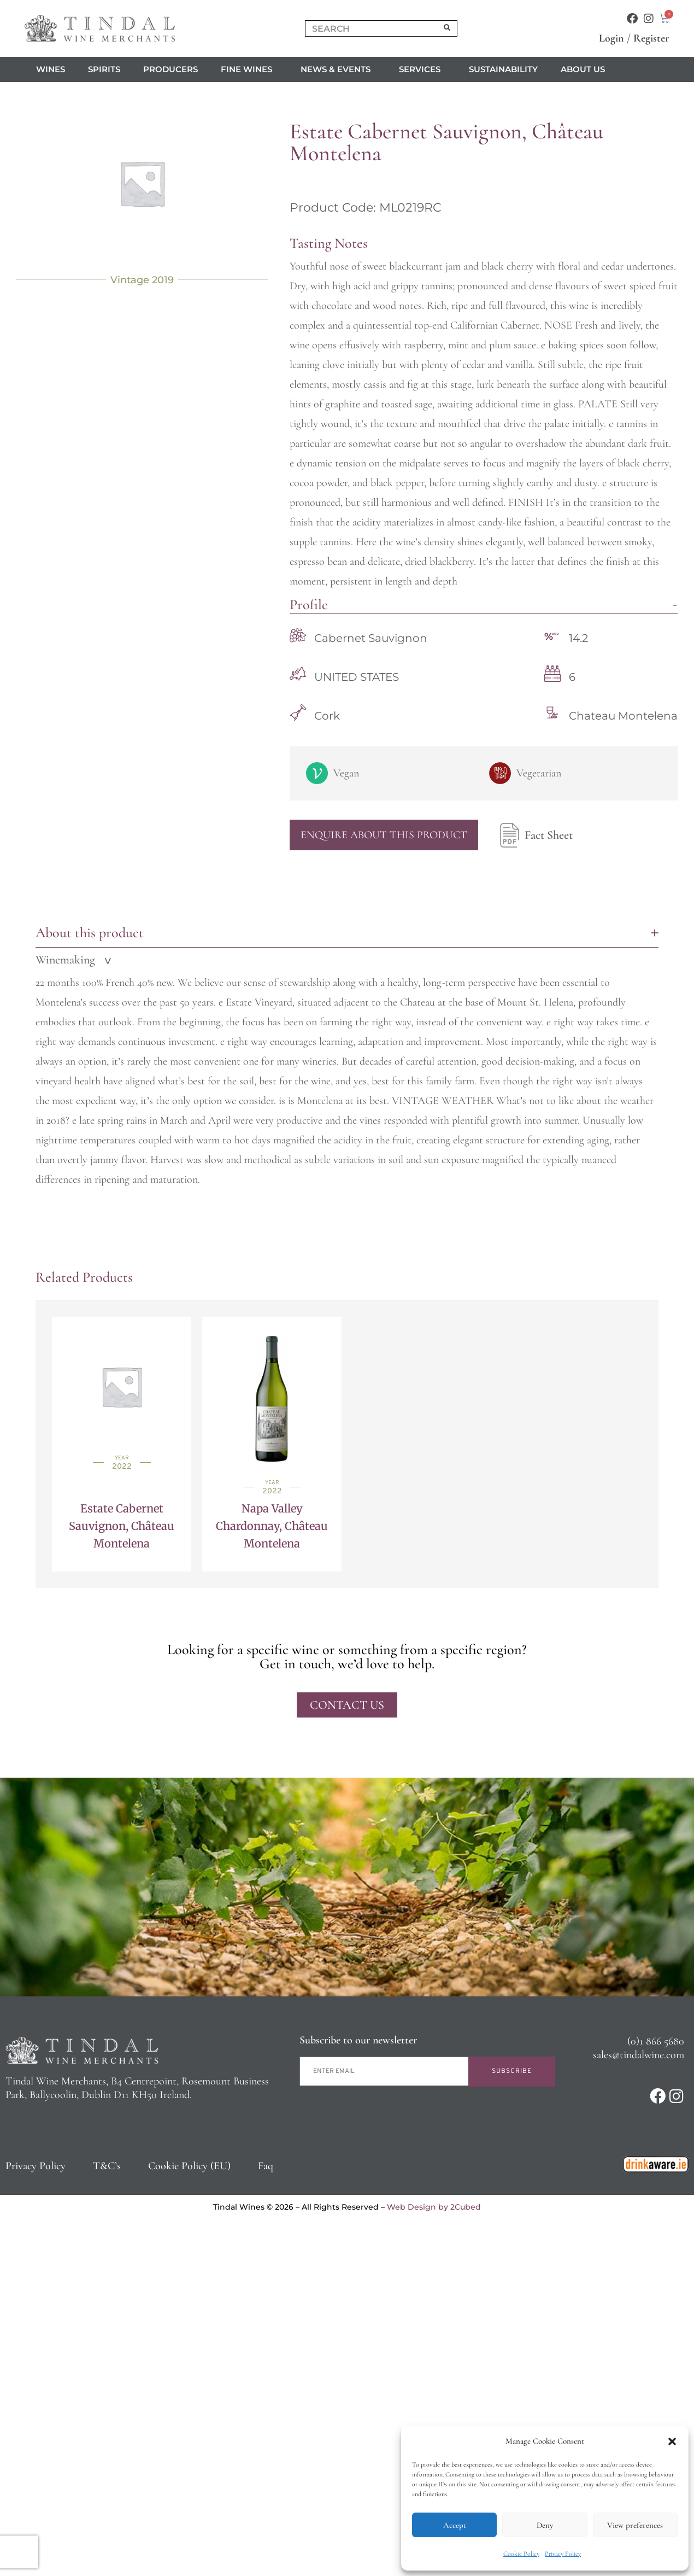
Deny (545, 2525)
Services (422, 69)
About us (585, 69)
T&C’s (107, 2165)
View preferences (635, 2525)
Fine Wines (249, 69)
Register (651, 38)
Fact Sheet (534, 835)
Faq (265, 2165)
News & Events (338, 69)
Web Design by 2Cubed (434, 2207)
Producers (170, 69)
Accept (454, 2525)
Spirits (104, 69)
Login (611, 38)
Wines (50, 69)
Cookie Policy (521, 2553)
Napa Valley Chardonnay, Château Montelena (272, 1526)
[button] (672, 2441)
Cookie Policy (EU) (189, 2165)
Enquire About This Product (384, 835)
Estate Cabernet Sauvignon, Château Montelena (121, 1526)
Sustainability (503, 69)
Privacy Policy (563, 2553)
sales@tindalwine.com (638, 2054)
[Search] (447, 28)
